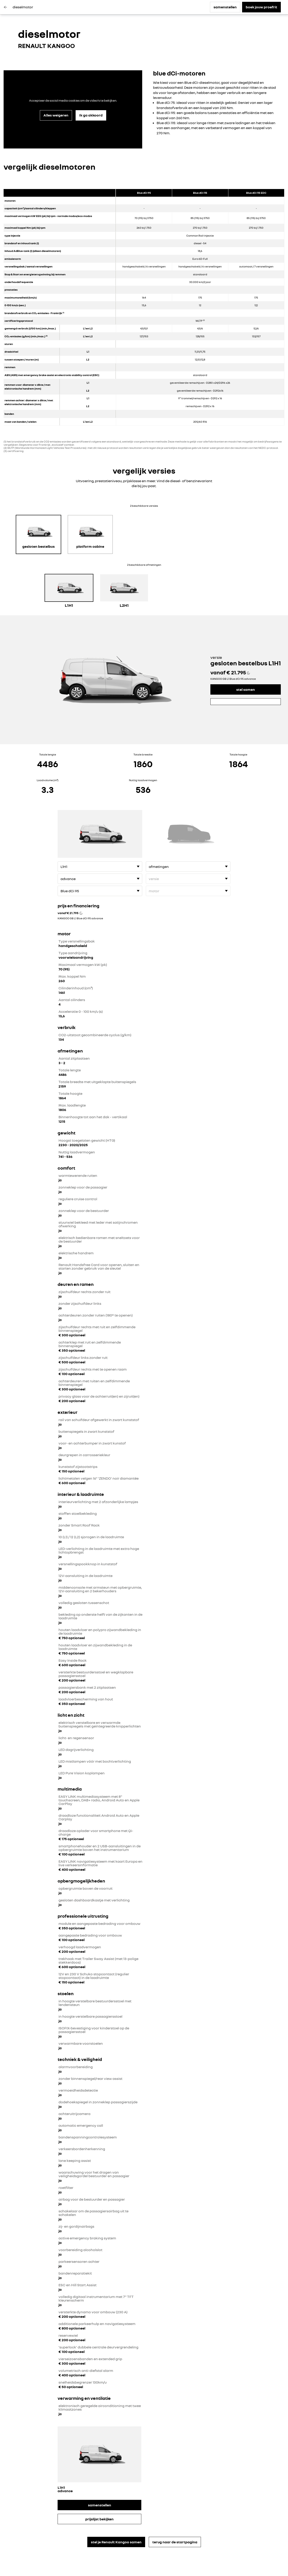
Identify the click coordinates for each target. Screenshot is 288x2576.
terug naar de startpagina (174, 2542)
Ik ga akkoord (91, 115)
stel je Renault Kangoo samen (116, 2542)
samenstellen (225, 7)
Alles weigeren (55, 115)
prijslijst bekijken (99, 2519)
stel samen (245, 689)
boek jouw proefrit (261, 7)
